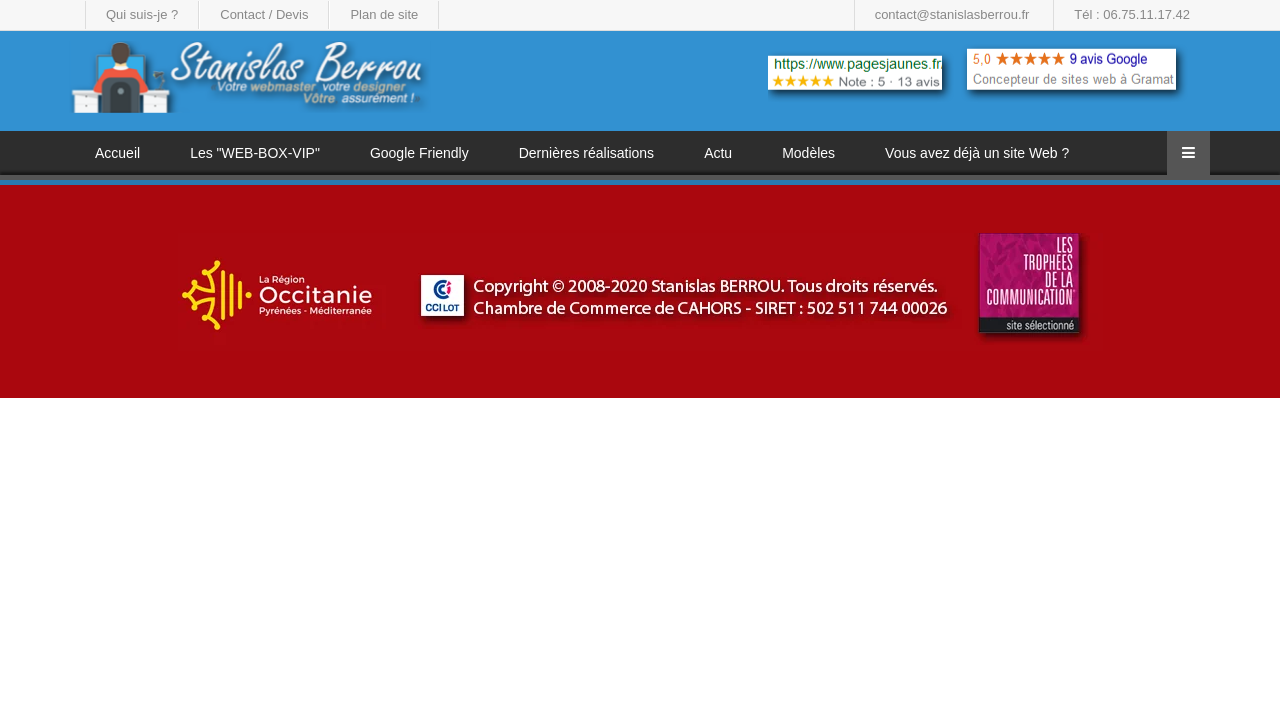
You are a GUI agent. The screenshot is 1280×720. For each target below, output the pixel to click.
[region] (640, 291)
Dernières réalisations (586, 153)
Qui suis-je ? (142, 14)
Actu (718, 153)
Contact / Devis (264, 14)
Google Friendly (419, 153)
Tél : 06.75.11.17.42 (1132, 14)
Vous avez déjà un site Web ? (977, 153)
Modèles (808, 153)
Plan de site (384, 14)
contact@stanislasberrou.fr (952, 14)
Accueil (117, 153)
